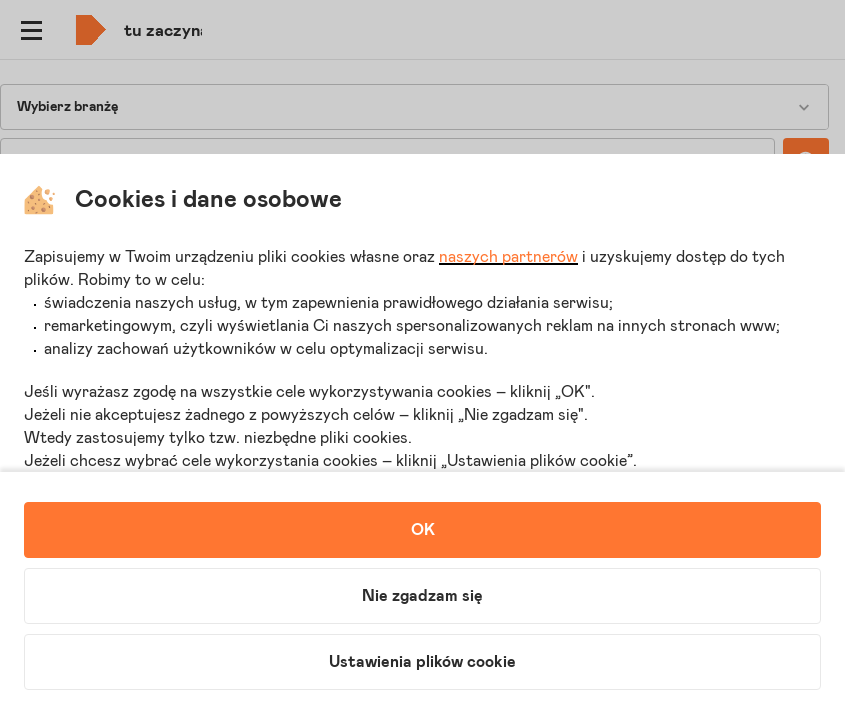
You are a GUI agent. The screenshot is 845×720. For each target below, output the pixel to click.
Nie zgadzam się (422, 596)
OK (423, 530)
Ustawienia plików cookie (422, 662)
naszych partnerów (508, 257)
